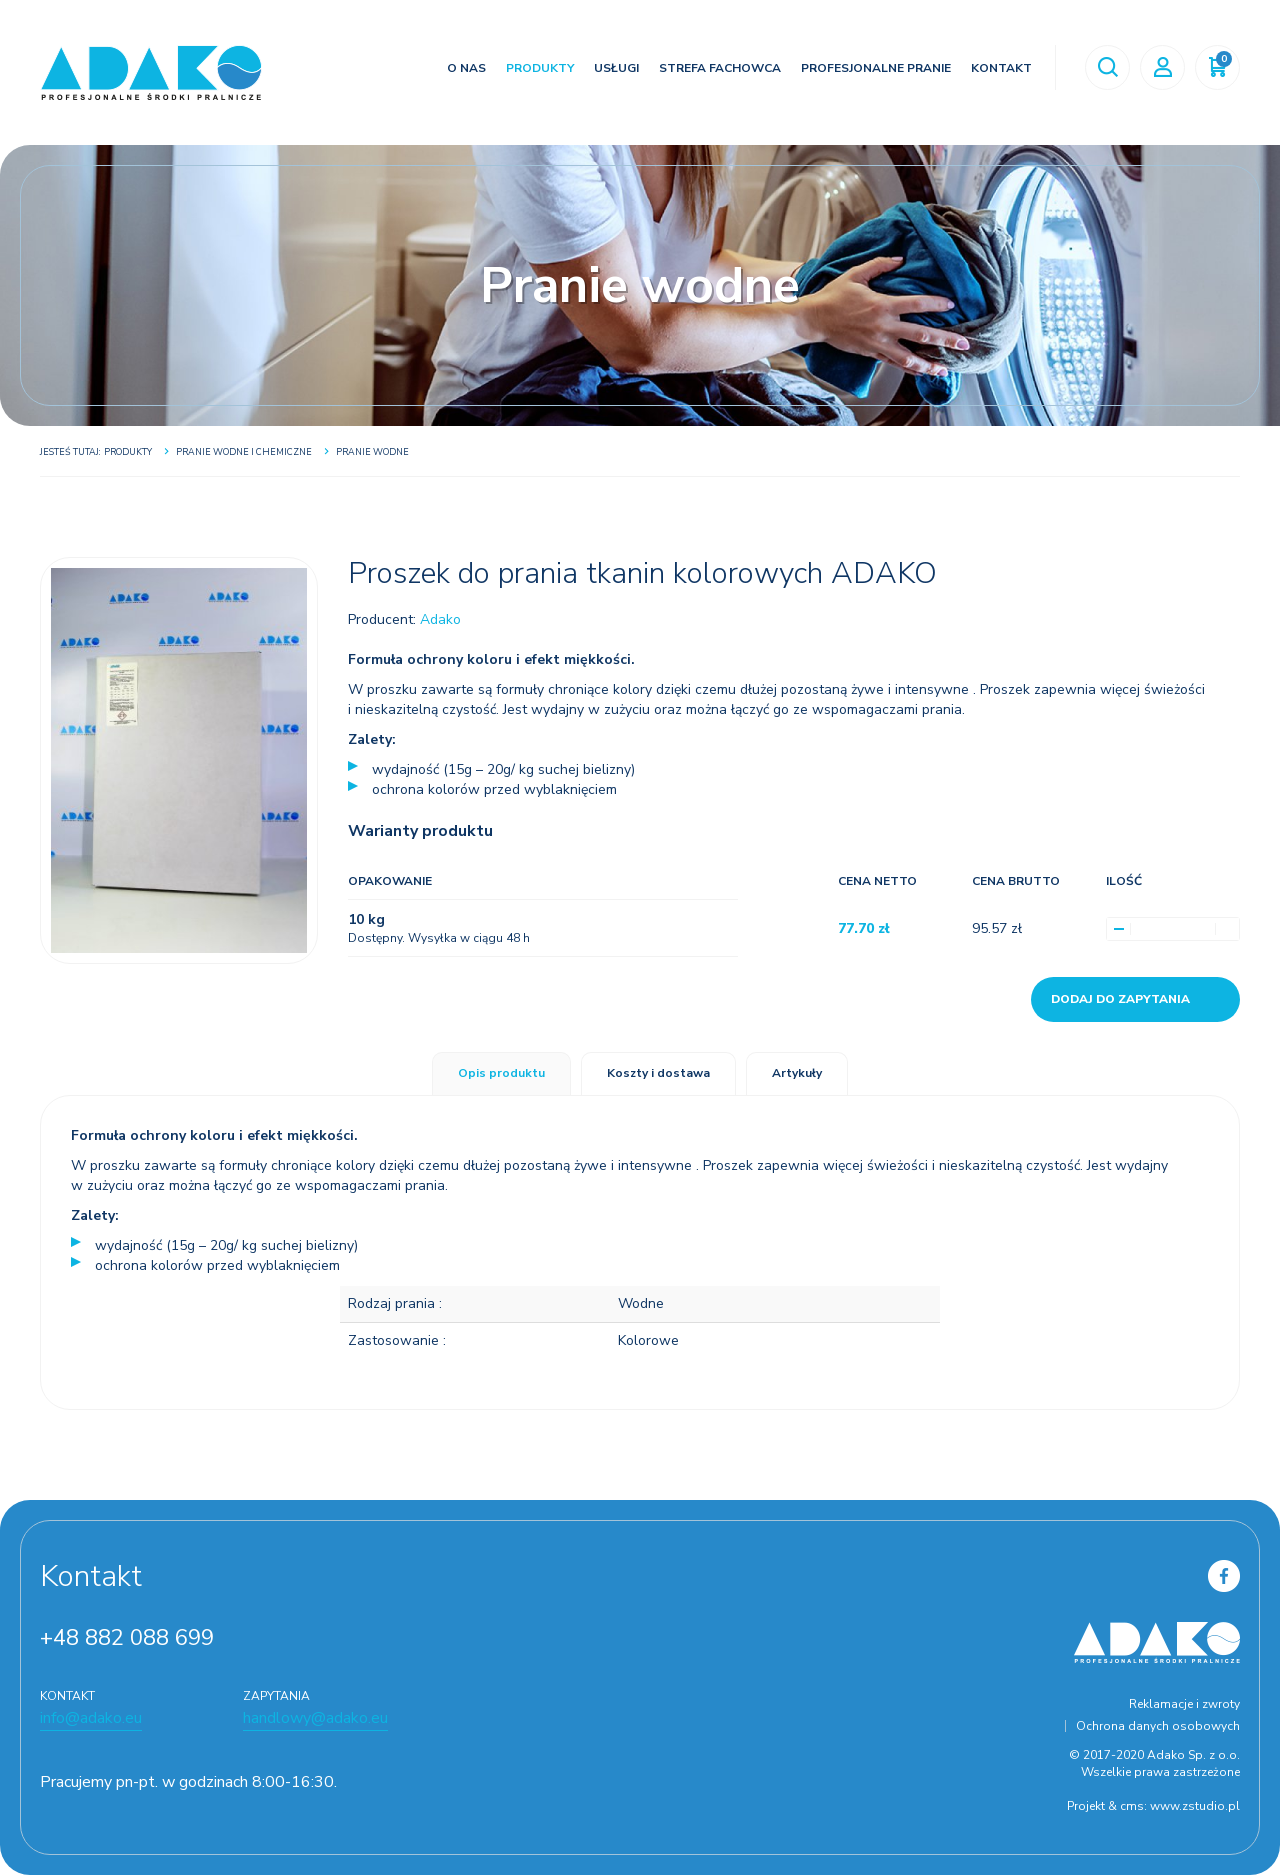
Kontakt (999, 68)
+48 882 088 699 (127, 1638)
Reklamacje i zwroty (1184, 1704)
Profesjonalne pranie (874, 68)
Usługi (614, 68)
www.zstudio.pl (1195, 1806)
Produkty (538, 68)
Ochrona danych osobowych (1158, 1726)
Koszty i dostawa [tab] (658, 1073)
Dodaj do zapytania (1120, 999)
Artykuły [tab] (797, 1073)
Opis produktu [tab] (501, 1073)
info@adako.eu (91, 1718)
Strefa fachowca (718, 68)
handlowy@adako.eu (315, 1718)
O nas (464, 68)
